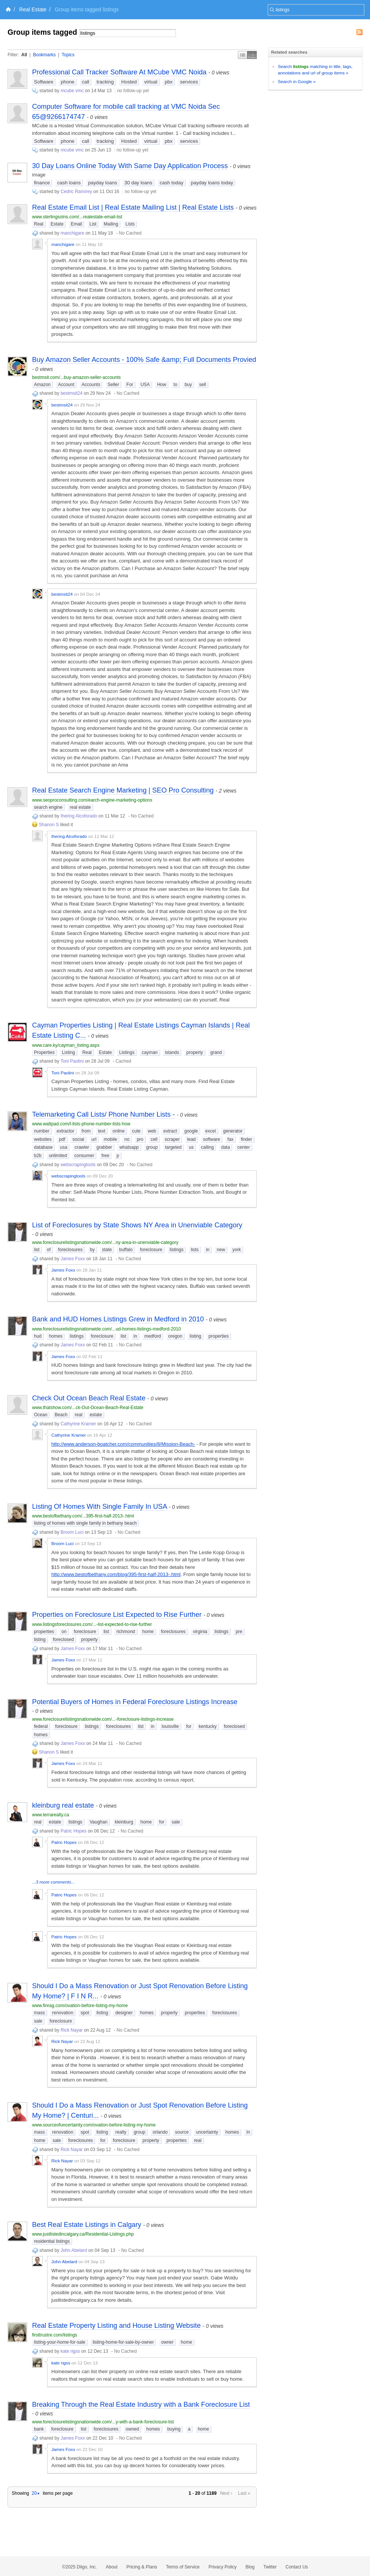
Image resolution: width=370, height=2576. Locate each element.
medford (152, 1336)
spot (84, 2012)
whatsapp (129, 1147)
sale (176, 1822)
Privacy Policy (222, 2567)
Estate (57, 224)
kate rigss (70, 2351)
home (148, 1631)
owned (132, 2429)
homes (55, 1336)
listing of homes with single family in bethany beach (85, 1523)
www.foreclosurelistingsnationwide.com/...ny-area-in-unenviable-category (105, 1242)
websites (43, 1139)
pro (140, 1139)
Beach (61, 1414)
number (41, 1131)
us (191, 1147)
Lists (130, 224)
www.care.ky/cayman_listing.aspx (66, 1045)
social (78, 1139)
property (195, 1052)
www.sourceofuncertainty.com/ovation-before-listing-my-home (94, 2125)
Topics (68, 54)
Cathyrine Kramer (78, 1423)
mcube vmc (71, 90)
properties (218, 1336)
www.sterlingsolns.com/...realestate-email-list (77, 216)
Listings (126, 1052)
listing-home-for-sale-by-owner (123, 2342)
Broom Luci (71, 1532)
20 (36, 2493)
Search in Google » (297, 81)
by (92, 1249)
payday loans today (212, 182)
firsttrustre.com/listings (54, 2335)
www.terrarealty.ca (50, 1814)
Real (38, 224)
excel (210, 1131)
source (182, 2132)
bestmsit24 (71, 393)
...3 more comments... (53, 1881)
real (78, 1414)
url (93, 1139)
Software (43, 82)
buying (173, 2429)
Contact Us (296, 2567)
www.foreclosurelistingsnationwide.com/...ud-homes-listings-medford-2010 (106, 1329)
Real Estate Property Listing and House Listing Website (116, 2325)
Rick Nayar (71, 2030)
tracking (105, 82)
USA (145, 384)
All (24, 54)
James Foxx (72, 1258)
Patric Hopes (73, 1831)
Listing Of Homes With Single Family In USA (99, 1506)
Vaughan (98, 1822)
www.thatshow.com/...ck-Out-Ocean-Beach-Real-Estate (87, 1407)
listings (176, 1249)
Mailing (111, 224)
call (85, 82)
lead (191, 1139)
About (111, 2567)
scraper (172, 1139)
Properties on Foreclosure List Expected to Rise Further (117, 1614)
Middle (252, 55)
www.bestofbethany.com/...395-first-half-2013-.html (83, 1516)
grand (216, 1052)
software (211, 1139)
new (221, 1249)
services (189, 82)
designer (124, 2012)
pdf (62, 1139)
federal (41, 1726)
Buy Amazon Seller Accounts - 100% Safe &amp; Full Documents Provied (144, 359)
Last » (244, 2493)
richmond (125, 1631)
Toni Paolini (71, 1061)
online (119, 1131)
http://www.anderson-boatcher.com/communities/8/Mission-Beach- (123, 1444)
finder (246, 1139)
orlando (160, 2132)
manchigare (72, 233)
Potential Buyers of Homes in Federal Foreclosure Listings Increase (134, 1702)
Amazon (42, 384)
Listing (68, 1052)
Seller (113, 384)
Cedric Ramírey (76, 191)
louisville (170, 1726)
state (107, 1249)
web (152, 1131)
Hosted (129, 82)
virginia (200, 1631)
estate (95, 1414)
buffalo (126, 1249)
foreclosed (63, 1639)
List (93, 224)
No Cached (130, 233)
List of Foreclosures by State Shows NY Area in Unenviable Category (137, 1225)
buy (188, 384)
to (175, 384)
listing (195, 1336)
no (126, 1139)
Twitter (270, 2567)
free (105, 1155)
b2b (38, 1155)
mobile (110, 1139)
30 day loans (139, 182)
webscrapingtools (78, 1164)
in (207, 1249)
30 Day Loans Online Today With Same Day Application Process (130, 166)
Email (76, 224)
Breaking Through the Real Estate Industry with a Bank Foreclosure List (141, 2404)
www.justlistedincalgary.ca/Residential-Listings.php (83, 2234)
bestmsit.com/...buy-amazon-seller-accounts (76, 377)
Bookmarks (44, 54)
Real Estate (32, 9)
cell (154, 1139)
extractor (65, 1131)
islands (172, 1052)
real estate (80, 807)
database (43, 1147)
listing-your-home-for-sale (59, 2342)
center (243, 1147)
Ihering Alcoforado (78, 816)
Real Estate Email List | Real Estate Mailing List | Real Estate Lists (133, 207)
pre (239, 1631)
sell (202, 384)
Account (66, 384)
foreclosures (70, 1249)
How (161, 384)
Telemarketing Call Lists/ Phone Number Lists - (103, 1114)
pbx (169, 82)
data (225, 1147)
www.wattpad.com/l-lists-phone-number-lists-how (81, 1124)
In (248, 2132)
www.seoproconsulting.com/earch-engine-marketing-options (92, 800)
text (101, 1131)
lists (195, 1249)
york (236, 1249)
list (37, 1249)
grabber (104, 1147)
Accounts (91, 384)
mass (39, 2012)
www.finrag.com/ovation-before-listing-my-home (80, 2005)
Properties (44, 1052)
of (49, 1249)
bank (39, 2429)
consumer (84, 1155)
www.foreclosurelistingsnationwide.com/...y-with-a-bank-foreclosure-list (103, 2422)
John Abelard (73, 2250)
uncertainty (207, 2132)
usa (63, 1147)
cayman (150, 1052)
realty (120, 2132)
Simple (242, 55)
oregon (175, 1336)
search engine (48, 807)
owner (167, 2342)
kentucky (207, 1726)
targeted (173, 1147)
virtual (150, 82)
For (129, 384)
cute (136, 1131)
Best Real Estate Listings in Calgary (86, 2224)
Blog (249, 2567)
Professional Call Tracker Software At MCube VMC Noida (119, 72)
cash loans (69, 182)
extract (170, 1131)
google (191, 1131)
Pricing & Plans (141, 2567)
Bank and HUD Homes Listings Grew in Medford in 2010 (118, 1319)
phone (67, 82)
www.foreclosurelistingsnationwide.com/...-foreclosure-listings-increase (103, 1719)
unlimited (58, 1155)
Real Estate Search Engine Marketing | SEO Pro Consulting (123, 790)
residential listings (52, 2241)
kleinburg (124, 1822)
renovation (62, 2012)
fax (230, 1139)
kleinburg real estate (63, 1805)
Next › (226, 2493)
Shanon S (49, 824)
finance (42, 182)
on (64, 1631)
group (152, 1147)
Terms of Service (182, 2567)
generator (232, 1131)
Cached (123, 1061)
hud (38, 1336)
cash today (171, 182)
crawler (81, 1147)
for (188, 1726)
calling (207, 1147)
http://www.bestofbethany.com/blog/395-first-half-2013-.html (115, 1574)
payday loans (102, 182)
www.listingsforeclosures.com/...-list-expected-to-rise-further (92, 1624)
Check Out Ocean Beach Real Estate (88, 1398)
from (86, 1131)
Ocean (40, 1414)
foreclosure (151, 1249)
